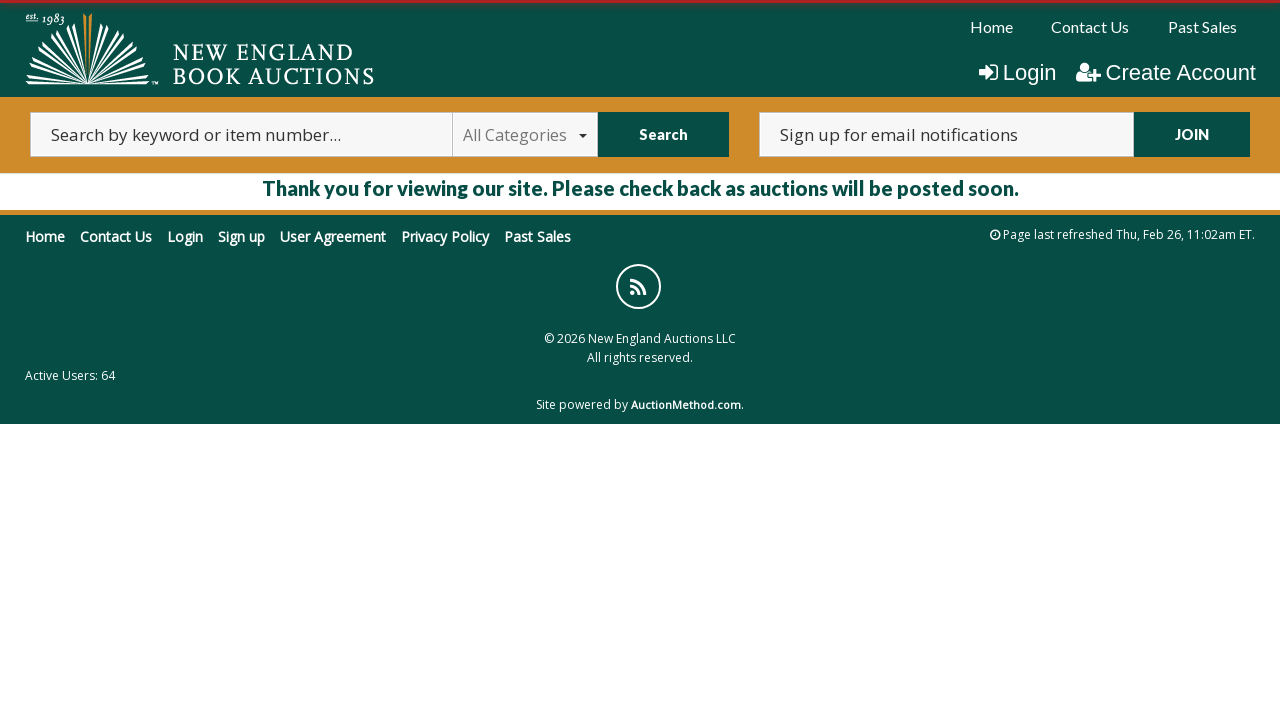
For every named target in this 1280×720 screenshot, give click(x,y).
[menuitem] (991, 27)
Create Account (1166, 72)
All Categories (525, 135)
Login (1018, 72)
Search (663, 134)
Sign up (241, 236)
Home (991, 26)
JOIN (1192, 134)
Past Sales (1202, 26)
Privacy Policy (445, 236)
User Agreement (333, 236)
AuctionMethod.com (686, 404)
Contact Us (1090, 26)
